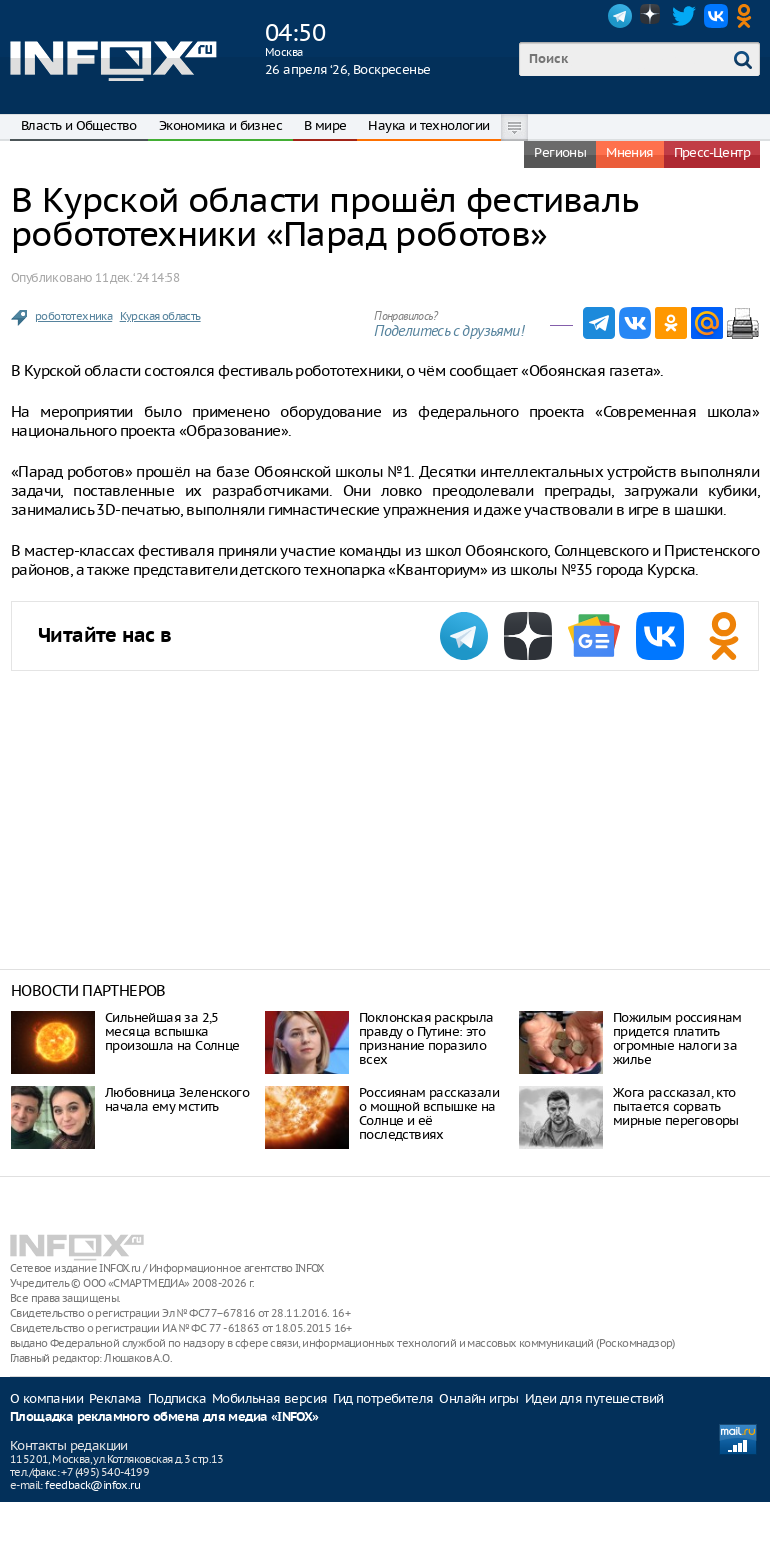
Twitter (684, 16)
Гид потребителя (383, 1398)
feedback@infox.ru (92, 1485)
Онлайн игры (478, 1398)
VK (716, 16)
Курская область (160, 316)
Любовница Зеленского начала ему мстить (177, 1099)
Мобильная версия (269, 1398)
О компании (46, 1398)
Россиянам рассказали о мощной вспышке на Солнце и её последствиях (429, 1113)
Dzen (652, 16)
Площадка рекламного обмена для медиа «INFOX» (164, 1417)
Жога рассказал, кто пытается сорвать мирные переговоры (676, 1106)
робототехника (73, 316)
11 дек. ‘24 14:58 (137, 277)
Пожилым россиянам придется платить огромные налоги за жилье (677, 1038)
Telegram (620, 16)
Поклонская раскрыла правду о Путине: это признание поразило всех (426, 1038)
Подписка (177, 1398)
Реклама (115, 1398)
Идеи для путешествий (594, 1398)
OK (748, 16)
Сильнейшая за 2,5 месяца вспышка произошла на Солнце (172, 1031)
